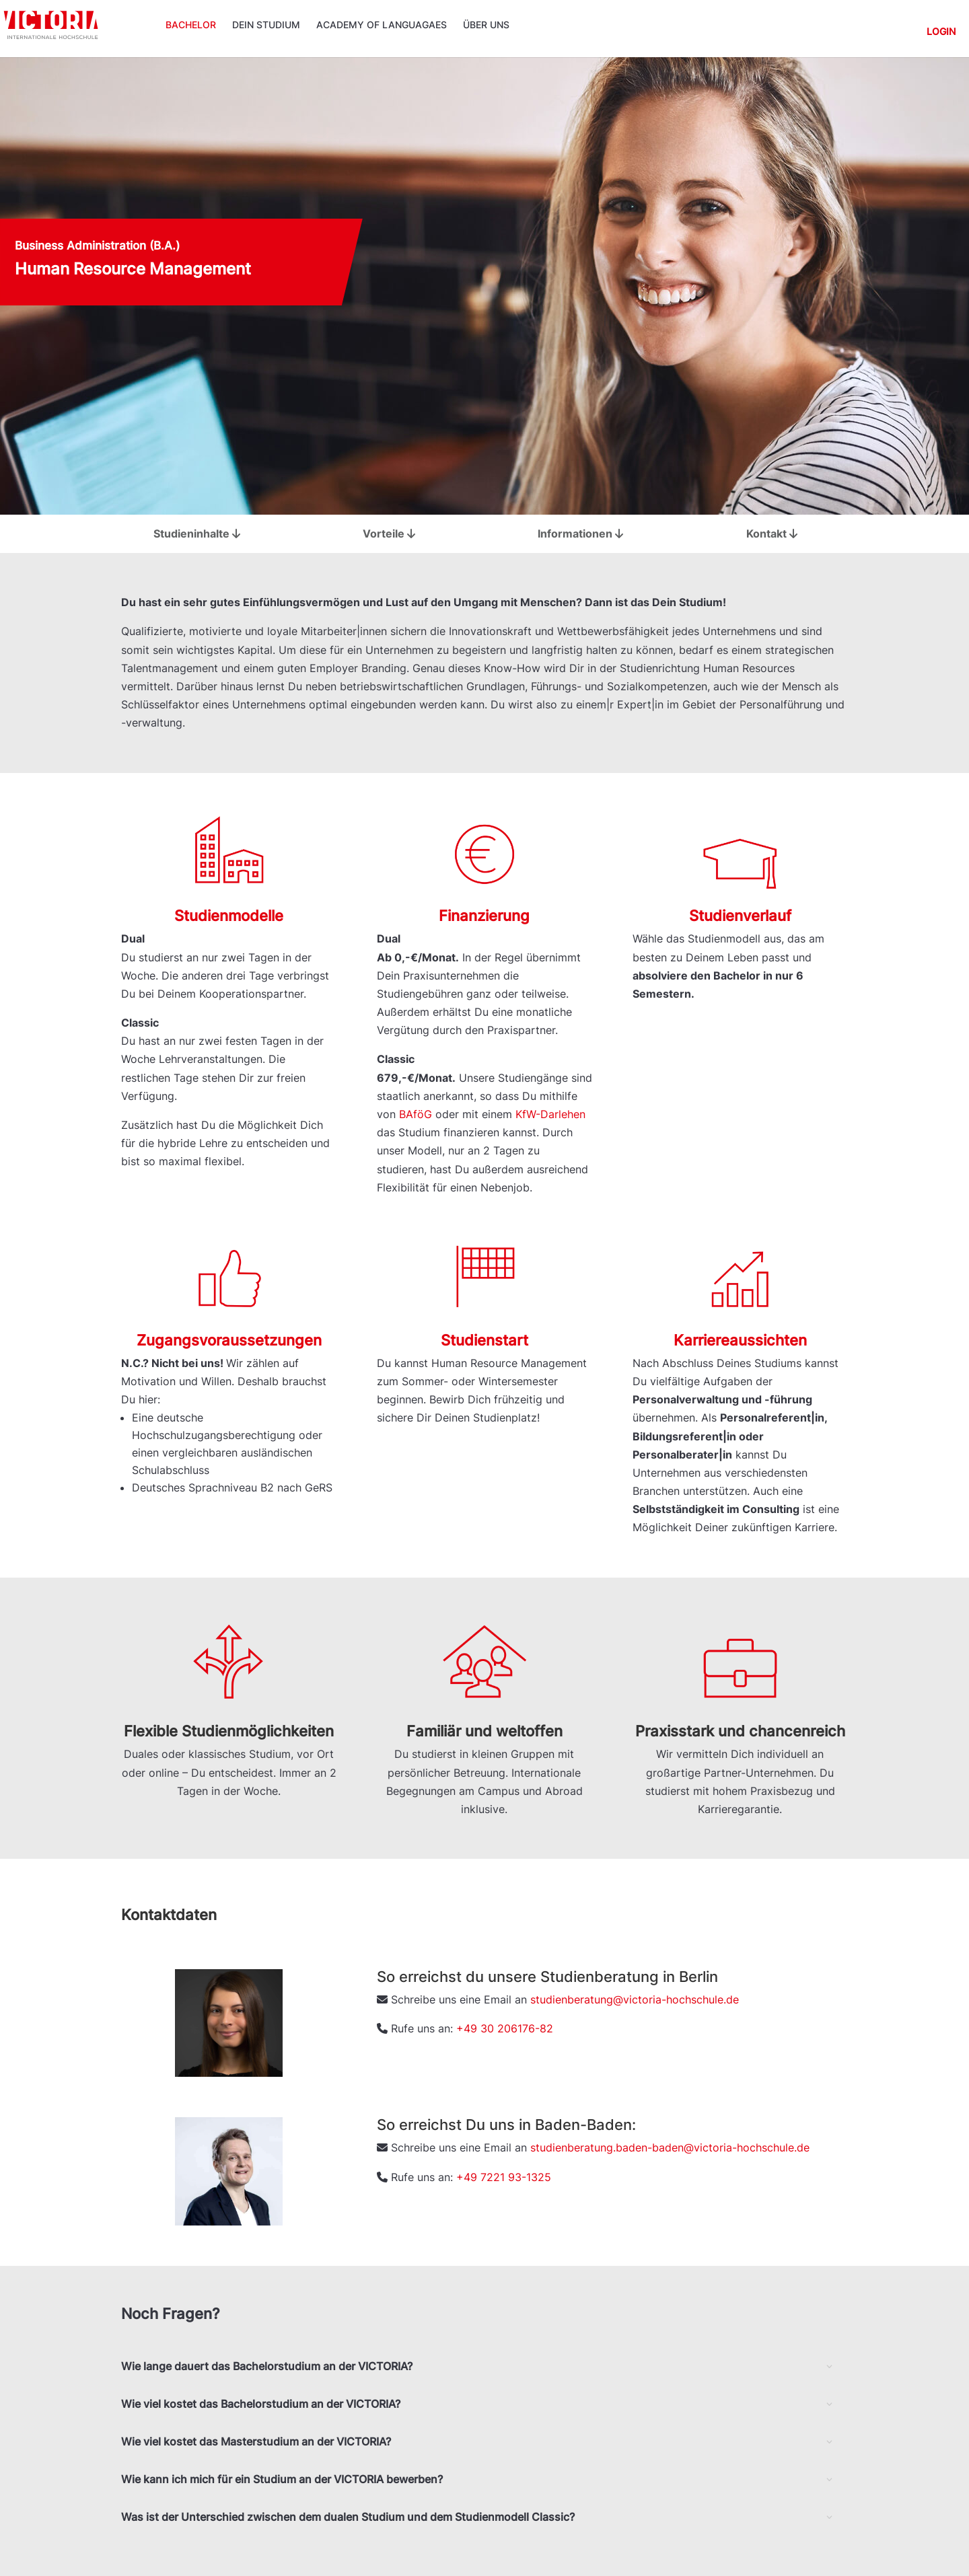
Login (941, 32)
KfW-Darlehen (550, 1114)
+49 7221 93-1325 (503, 2177)
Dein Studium (266, 25)
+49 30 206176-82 (504, 2028)
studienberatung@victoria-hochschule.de (634, 1999)
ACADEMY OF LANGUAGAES (381, 25)
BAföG (415, 1114)
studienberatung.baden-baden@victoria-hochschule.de (670, 2147)
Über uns (486, 25)
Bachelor (191, 25)
